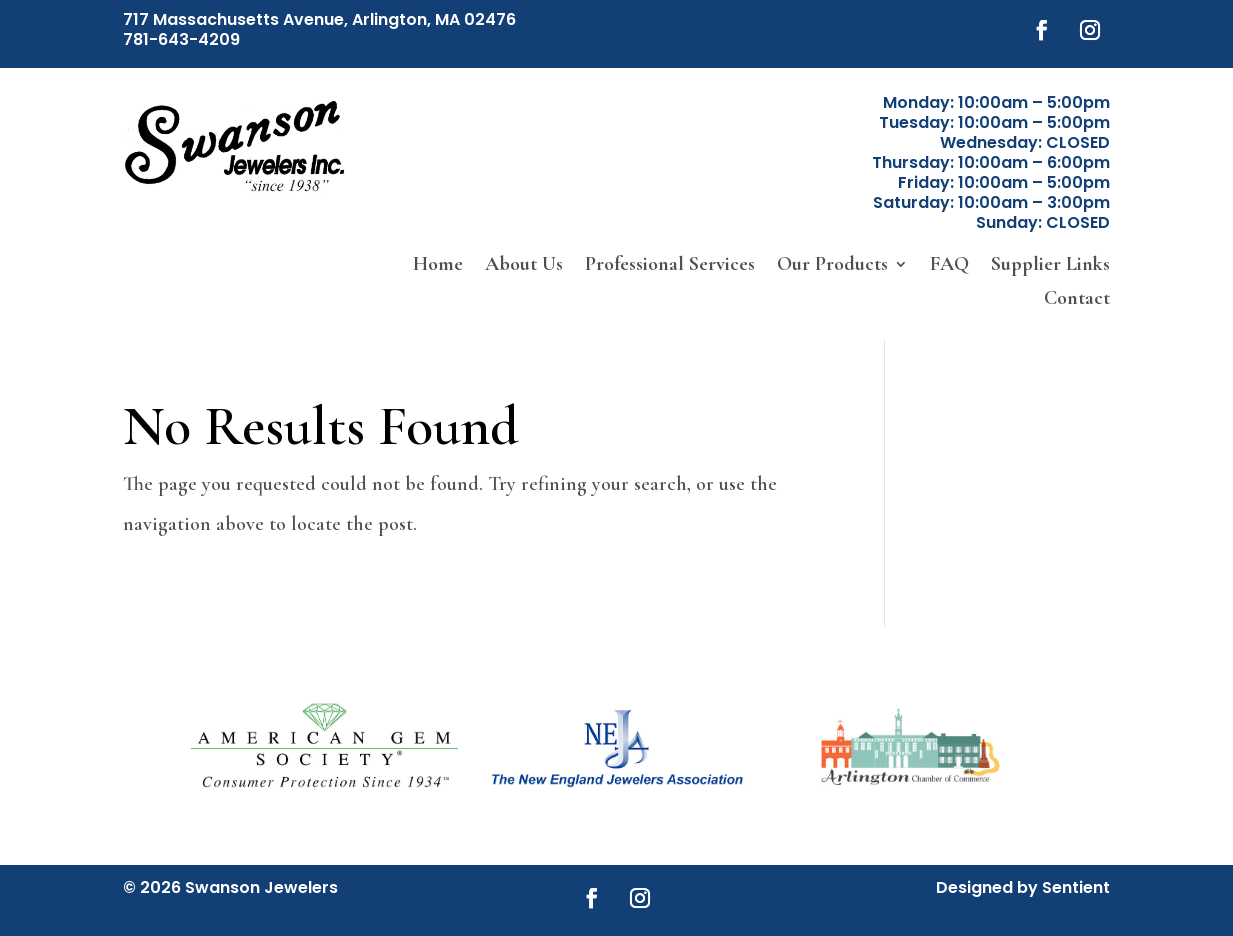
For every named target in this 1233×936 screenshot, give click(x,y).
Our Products (832, 265)
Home (438, 265)
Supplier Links (1050, 265)
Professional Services (670, 265)
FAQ (949, 265)
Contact (1077, 299)
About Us (524, 265)
